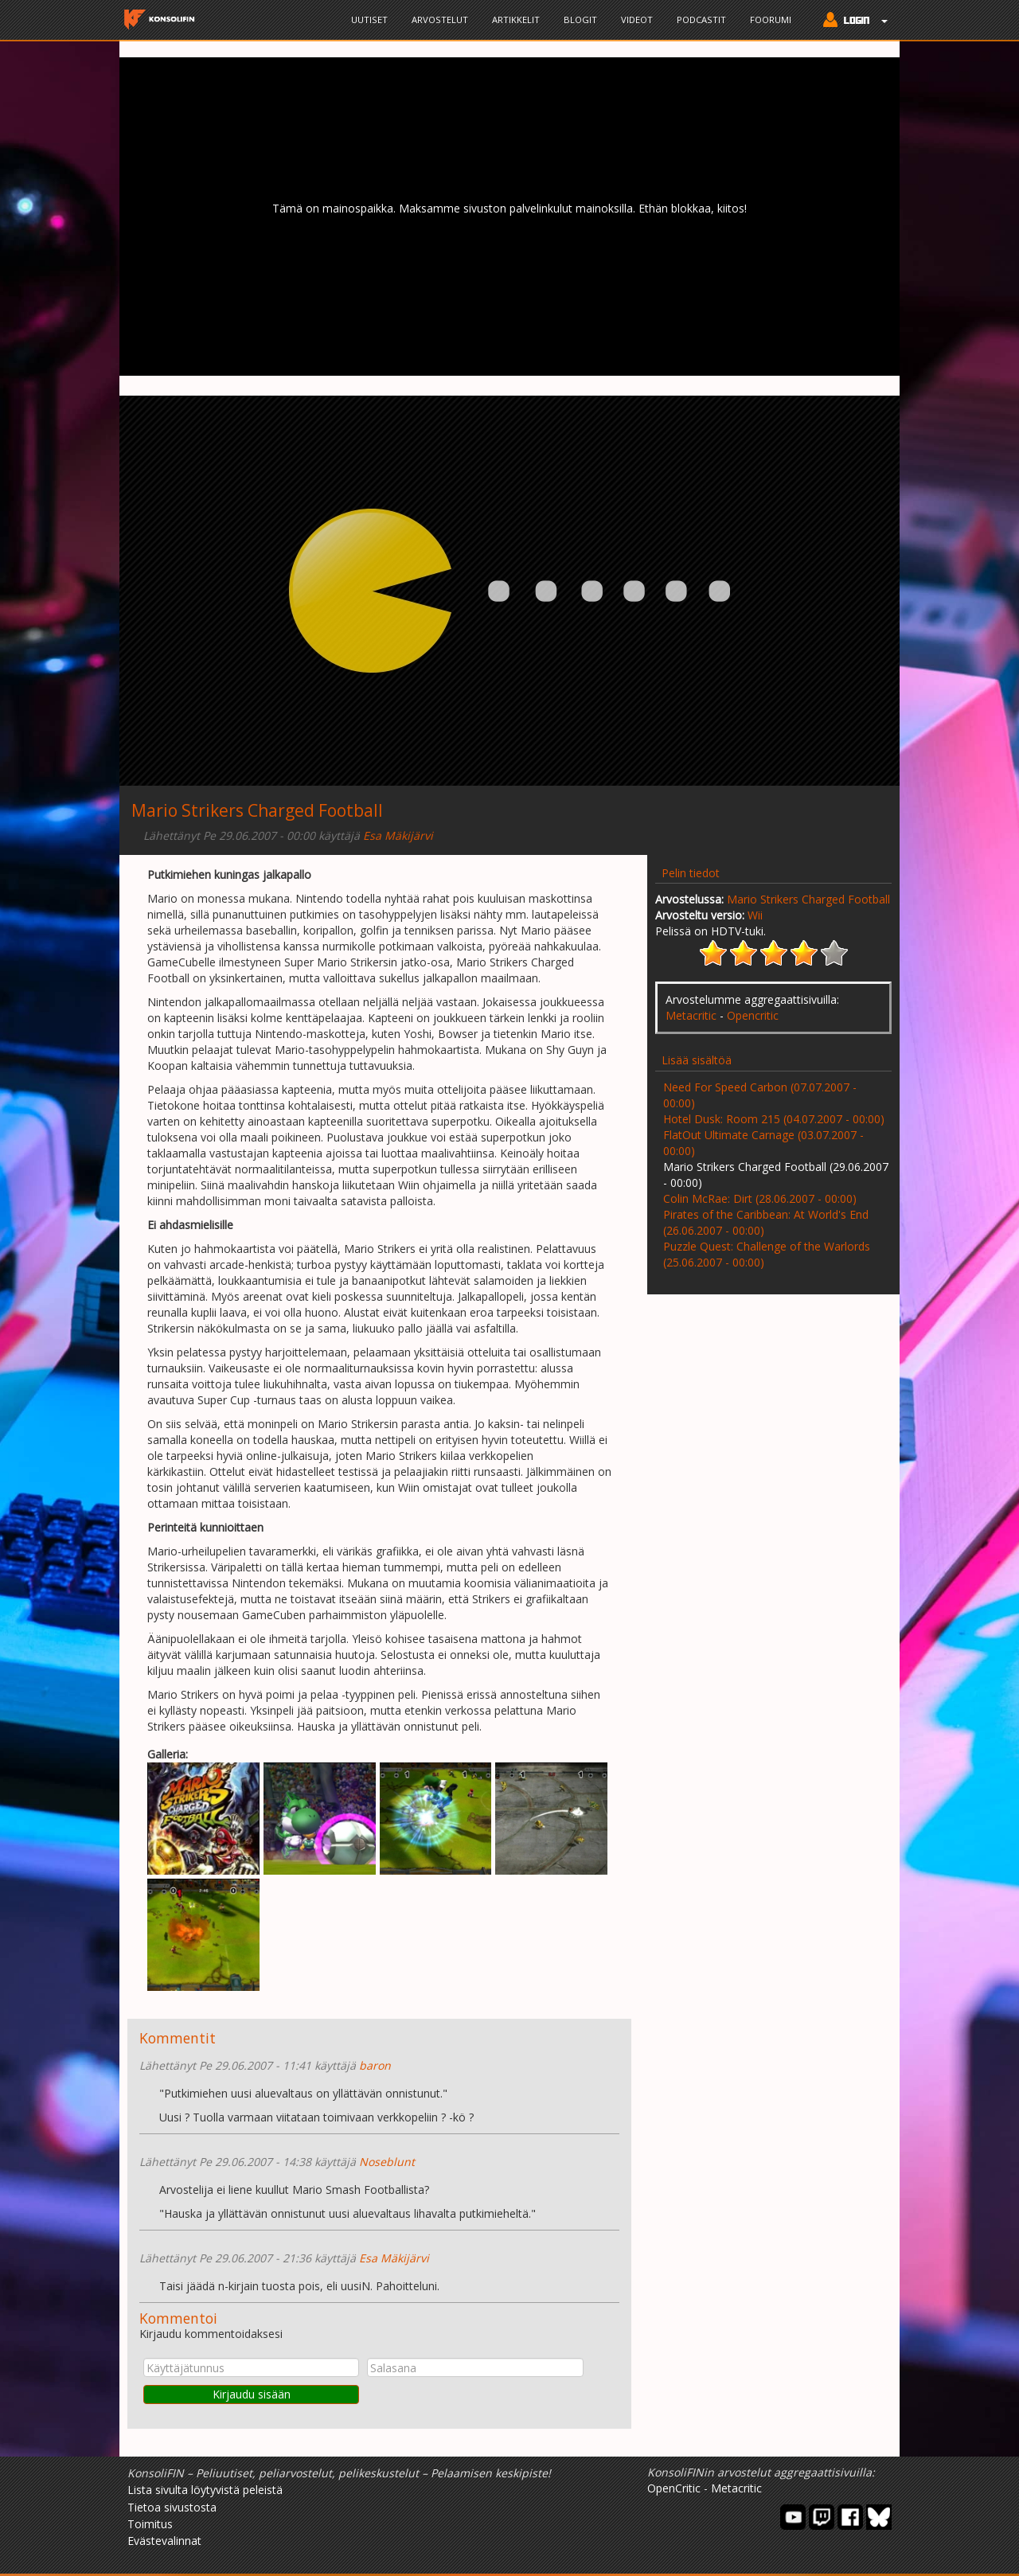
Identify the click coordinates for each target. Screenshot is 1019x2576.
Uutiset (369, 19)
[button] (851, 21)
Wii (755, 915)
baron (375, 2065)
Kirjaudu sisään (252, 2394)
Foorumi (770, 19)
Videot (637, 19)
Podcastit (701, 19)
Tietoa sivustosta (172, 2507)
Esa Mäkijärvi (398, 835)
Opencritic (753, 1015)
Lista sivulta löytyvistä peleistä (205, 2489)
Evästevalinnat (164, 2540)
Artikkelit (516, 19)
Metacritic (691, 1015)
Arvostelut (440, 19)
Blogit (580, 19)
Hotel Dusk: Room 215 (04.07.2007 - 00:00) (773, 1118)
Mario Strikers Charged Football (808, 899)
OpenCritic (674, 2488)
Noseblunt (387, 2161)
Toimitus (150, 2523)
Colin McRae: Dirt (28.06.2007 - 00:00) (760, 1198)
